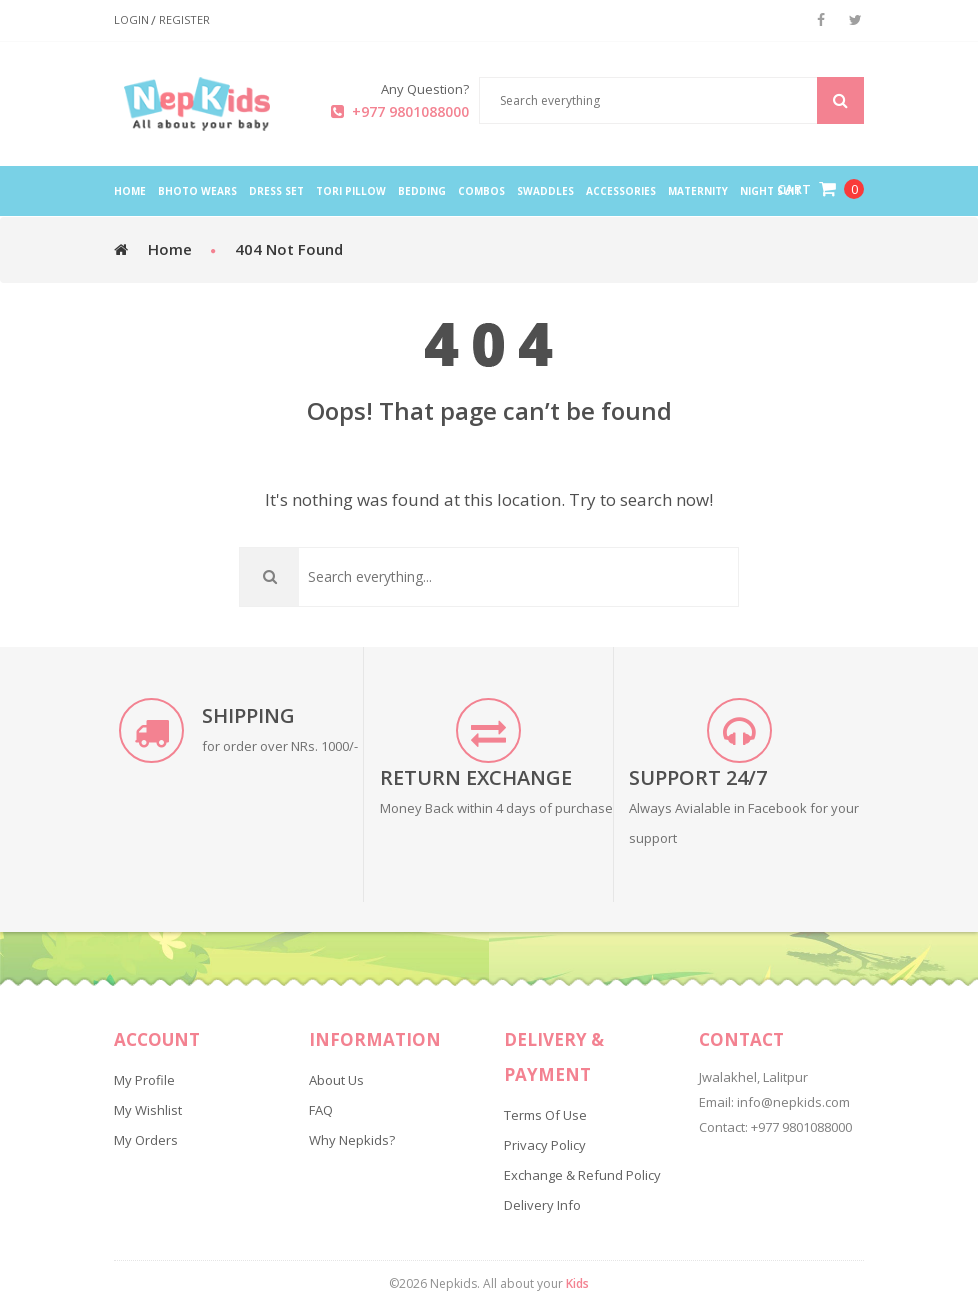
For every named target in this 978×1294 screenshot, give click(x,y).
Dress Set (276, 191)
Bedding (422, 191)
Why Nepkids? (352, 1140)
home (130, 191)
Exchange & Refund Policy (582, 1175)
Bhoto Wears (197, 191)
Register (184, 20)
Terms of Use (545, 1115)
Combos (481, 191)
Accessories (621, 191)
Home (170, 249)
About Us (336, 1080)
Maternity (698, 191)
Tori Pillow (351, 191)
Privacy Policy (545, 1145)
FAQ (321, 1110)
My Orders (146, 1140)
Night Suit (770, 191)
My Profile (144, 1080)
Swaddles (545, 191)
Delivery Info (542, 1205)
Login (131, 20)
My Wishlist (148, 1110)
